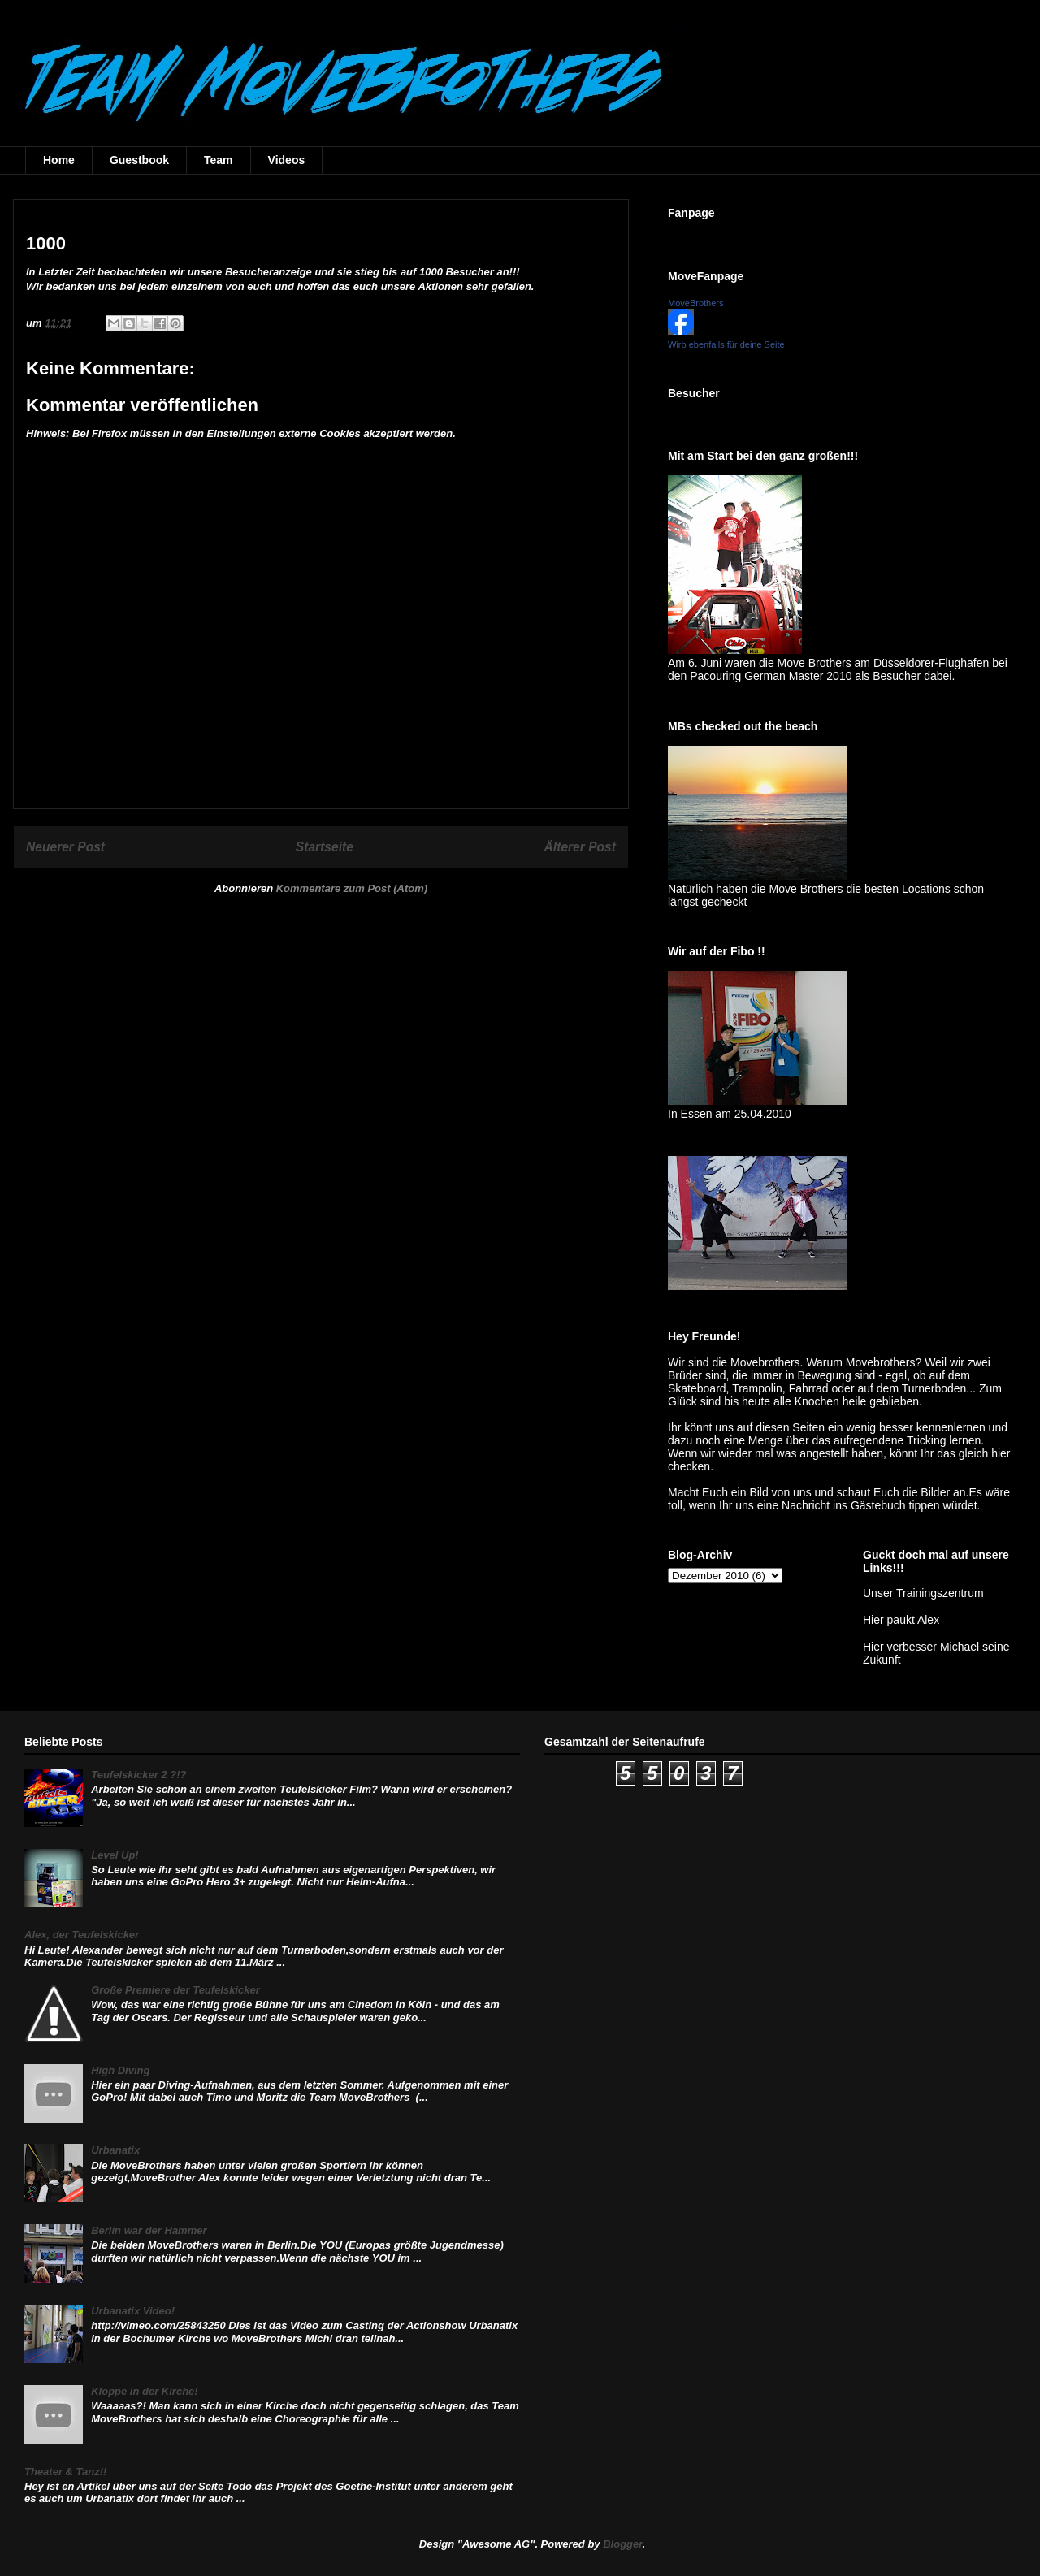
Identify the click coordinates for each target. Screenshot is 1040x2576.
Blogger (622, 2544)
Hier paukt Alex (901, 1619)
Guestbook (139, 160)
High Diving (120, 2070)
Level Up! (115, 1855)
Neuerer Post (65, 847)
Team (218, 160)
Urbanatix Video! (133, 2311)
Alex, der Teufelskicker (81, 1935)
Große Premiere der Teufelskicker (175, 1990)
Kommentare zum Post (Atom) (351, 888)
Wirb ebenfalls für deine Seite (726, 344)
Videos (287, 160)
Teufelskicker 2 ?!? (138, 1775)
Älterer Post (580, 847)
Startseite (324, 847)
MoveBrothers (695, 303)
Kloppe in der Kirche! (144, 2391)
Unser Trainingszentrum (923, 1593)
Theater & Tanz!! (65, 2472)
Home (59, 160)
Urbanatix (115, 2150)
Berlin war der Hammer (148, 2230)
